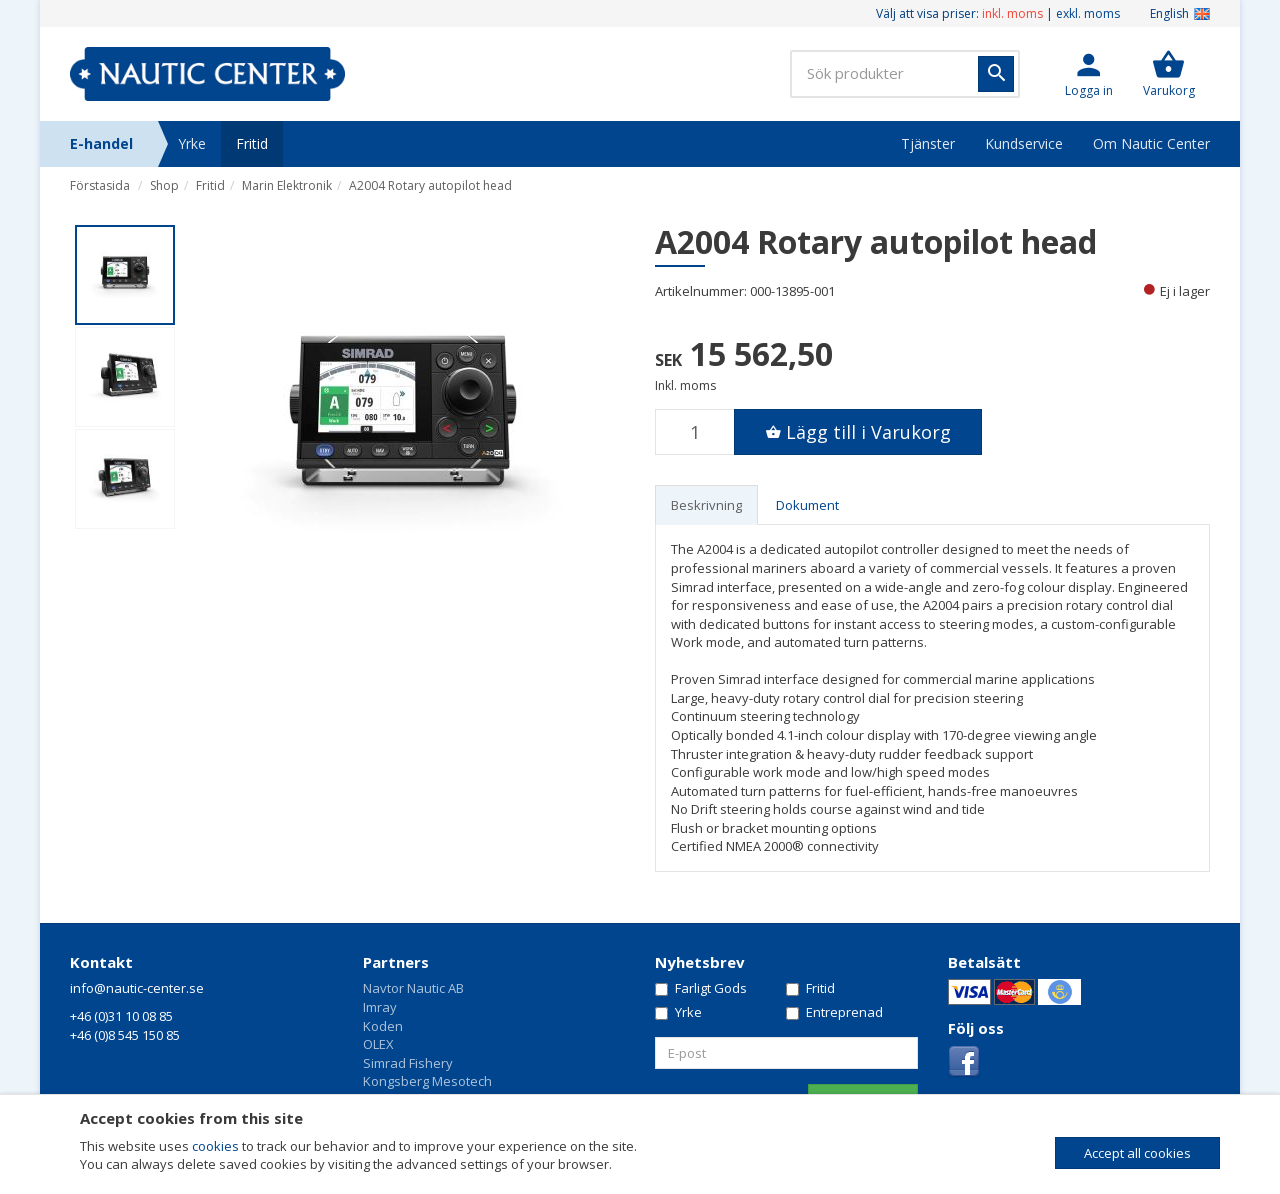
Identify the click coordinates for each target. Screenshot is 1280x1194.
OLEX (378, 1044)
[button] (1089, 74)
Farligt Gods (701, 988)
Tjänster (928, 143)
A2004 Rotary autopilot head (430, 185)
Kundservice (1024, 143)
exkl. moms (1088, 13)
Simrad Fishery (408, 1063)
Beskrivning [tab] (706, 505)
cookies (215, 1146)
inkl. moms (1012, 13)
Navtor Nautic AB (413, 988)
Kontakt (101, 962)
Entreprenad (834, 1012)
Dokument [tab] (807, 505)
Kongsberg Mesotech (427, 1081)
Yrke (192, 143)
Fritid (252, 143)
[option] (402, 424)
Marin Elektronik (287, 185)
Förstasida (100, 185)
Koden (383, 1026)
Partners (396, 962)
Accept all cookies (1137, 1153)
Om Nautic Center (1151, 143)
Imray (380, 1007)
